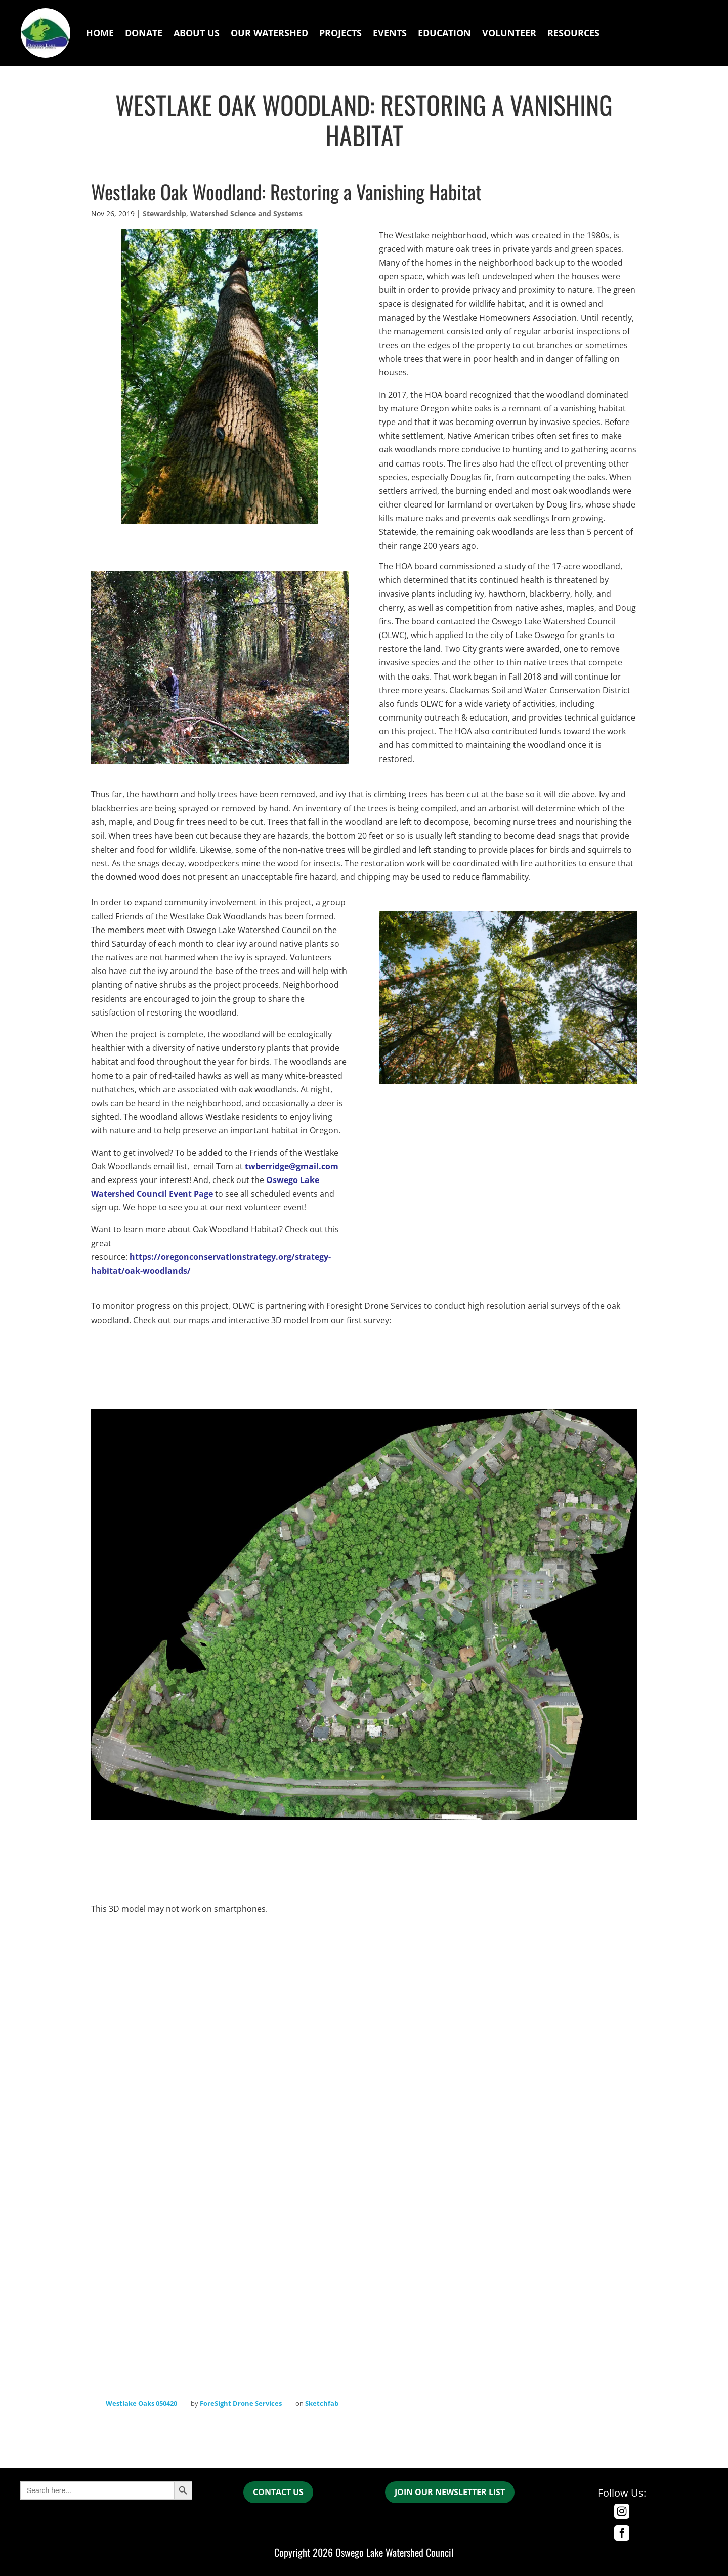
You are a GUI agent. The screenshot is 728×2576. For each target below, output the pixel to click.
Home (100, 33)
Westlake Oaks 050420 (141, 2403)
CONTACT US (278, 2492)
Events (390, 33)
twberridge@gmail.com (291, 1166)
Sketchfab (321, 2403)
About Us (197, 33)
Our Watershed (269, 33)
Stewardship (164, 213)
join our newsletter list (450, 2492)
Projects (340, 33)
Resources (573, 33)
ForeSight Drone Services (241, 2403)
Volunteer (509, 33)
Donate (143, 33)
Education (444, 33)
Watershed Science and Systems (246, 213)
